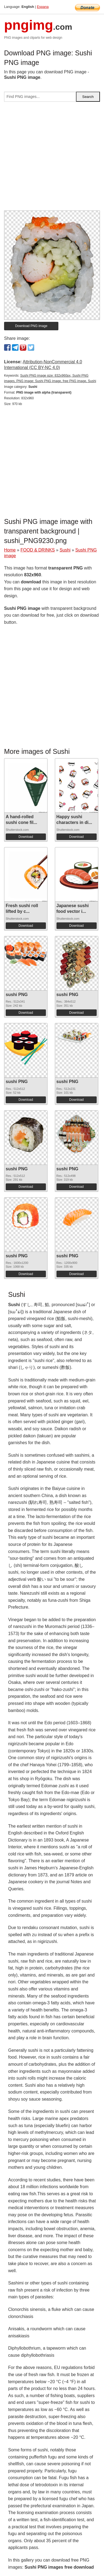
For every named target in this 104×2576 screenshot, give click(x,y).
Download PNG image (31, 326)
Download (25, 837)
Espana (43, 7)
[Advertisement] (52, 158)
